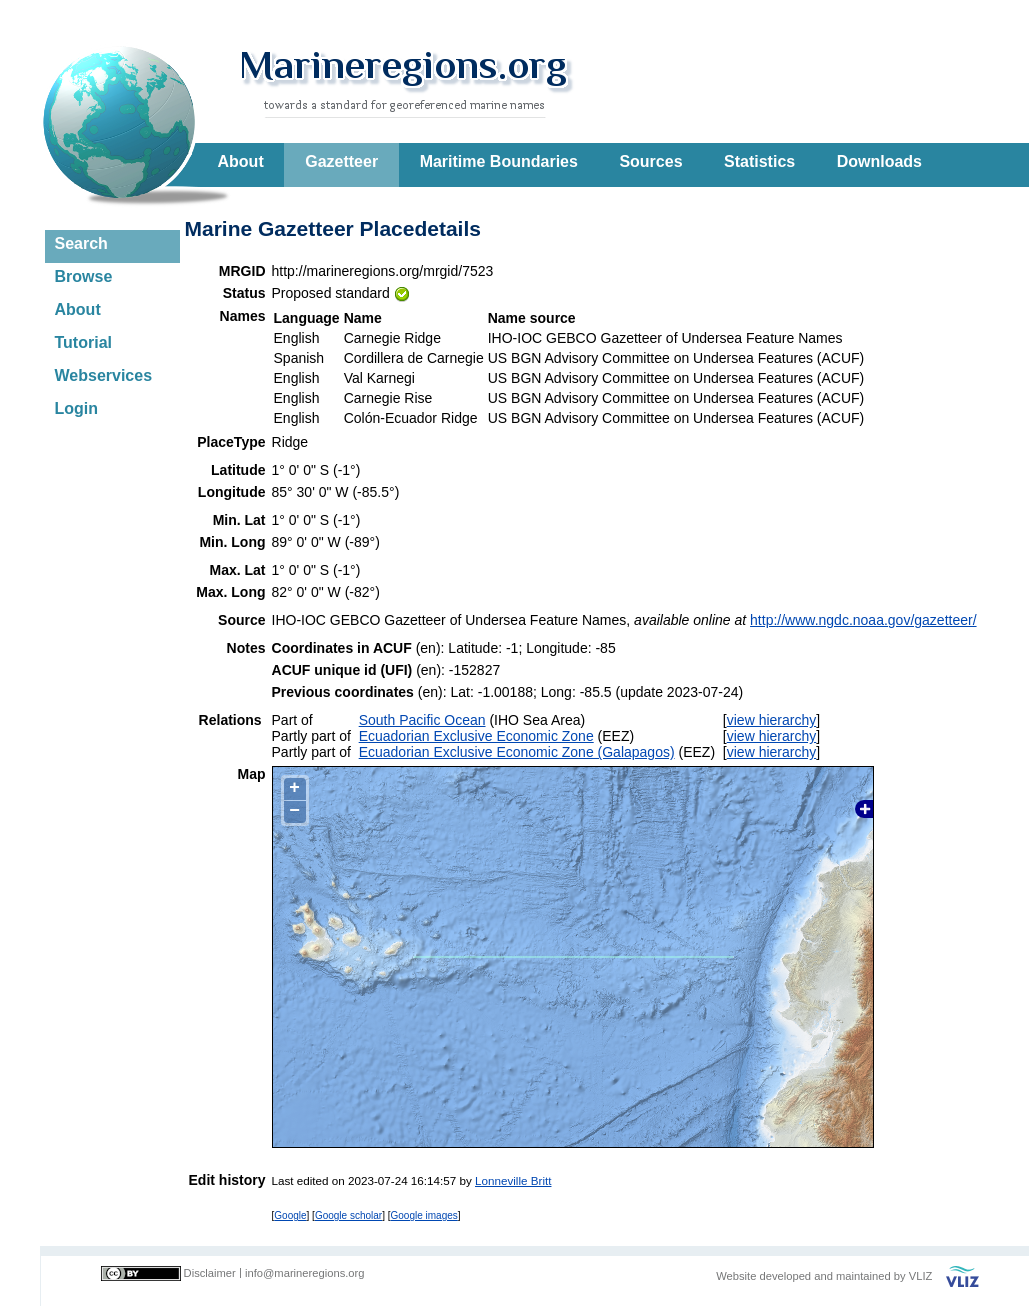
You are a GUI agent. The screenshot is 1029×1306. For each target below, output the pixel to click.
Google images (424, 1215)
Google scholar (348, 1215)
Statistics (759, 161)
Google (290, 1215)
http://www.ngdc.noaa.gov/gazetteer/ (863, 620)
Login (77, 408)
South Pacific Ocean (422, 720)
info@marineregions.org (305, 1273)
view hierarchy (771, 720)
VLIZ (921, 1276)
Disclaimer (210, 1273)
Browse (84, 276)
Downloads (879, 161)
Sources (650, 161)
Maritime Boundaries (499, 161)
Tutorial (83, 342)
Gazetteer (341, 161)
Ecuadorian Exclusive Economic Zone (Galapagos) (517, 752)
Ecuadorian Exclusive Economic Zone (476, 736)
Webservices (104, 375)
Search (81, 243)
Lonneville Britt (513, 1180)
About (241, 161)
